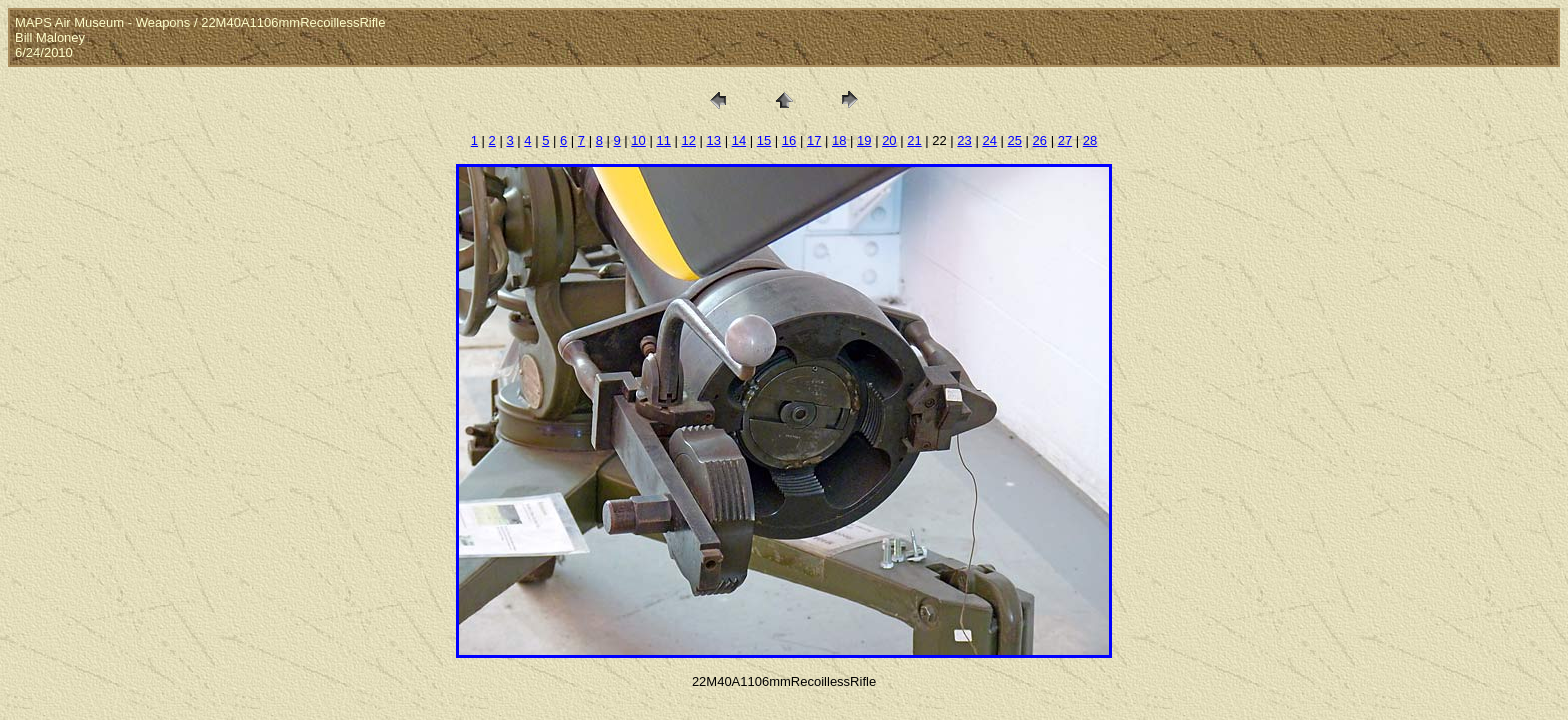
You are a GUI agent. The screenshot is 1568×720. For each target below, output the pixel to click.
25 (1015, 140)
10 (638, 140)
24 (989, 140)
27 (1065, 140)
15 (764, 140)
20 (889, 140)
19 (864, 140)
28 (1090, 140)
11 (663, 140)
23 (964, 140)
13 (714, 140)
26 (1040, 140)
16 (789, 140)
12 (689, 140)
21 (914, 140)
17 (814, 140)
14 (739, 140)
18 (839, 140)
